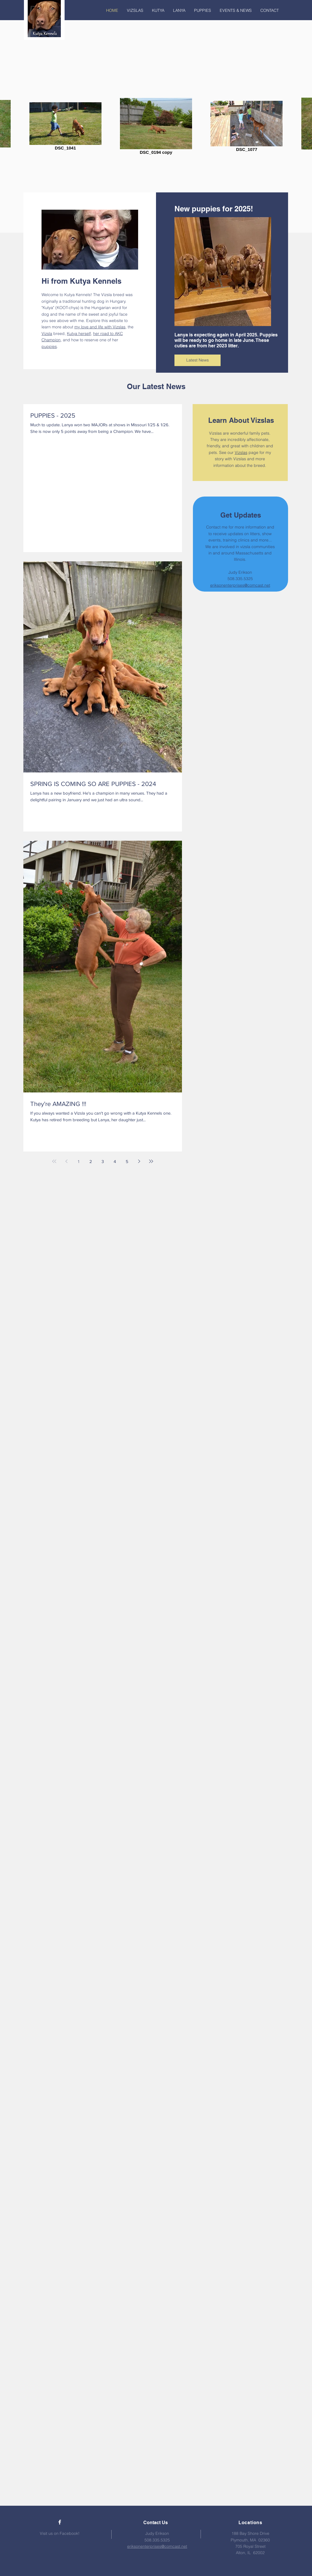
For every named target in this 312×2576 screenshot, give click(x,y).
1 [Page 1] (78, 1161)
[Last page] (151, 1161)
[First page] (54, 1161)
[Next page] (139, 1161)
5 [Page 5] (127, 1161)
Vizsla (47, 333)
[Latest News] (197, 360)
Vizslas (241, 452)
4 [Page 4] (115, 1161)
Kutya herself (79, 333)
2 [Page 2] (90, 1161)
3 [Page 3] (103, 1161)
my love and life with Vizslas (99, 326)
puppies (49, 346)
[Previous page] (66, 1161)
